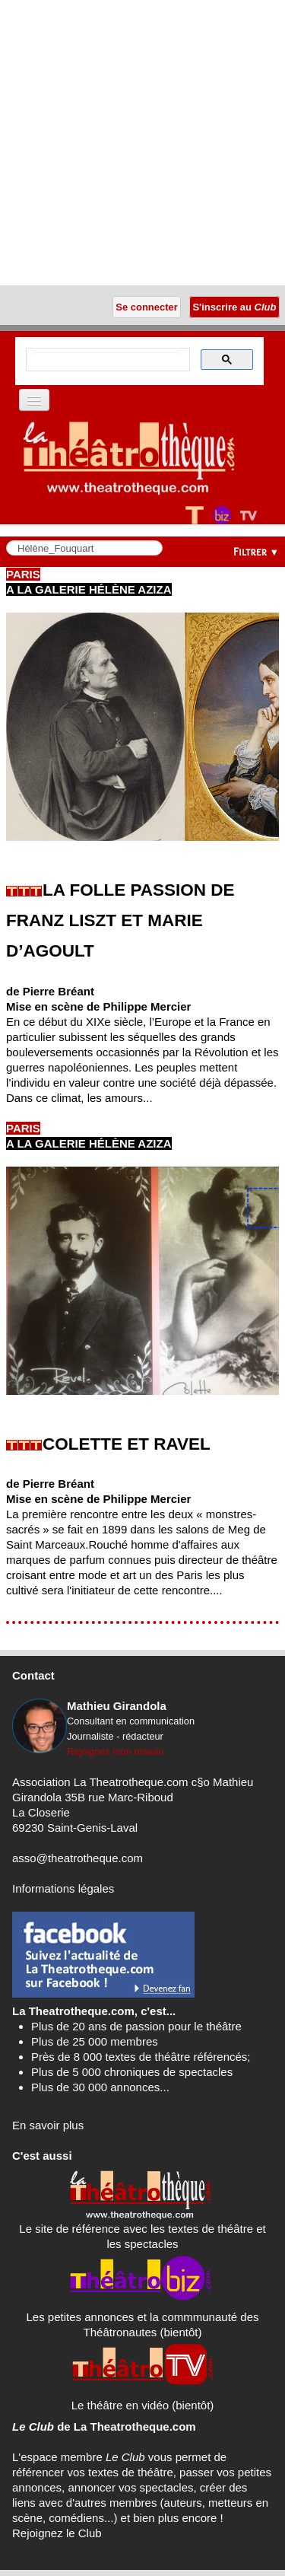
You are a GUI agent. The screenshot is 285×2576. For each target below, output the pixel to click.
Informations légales (63, 1888)
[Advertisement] (142, 142)
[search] (106, 360)
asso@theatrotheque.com (77, 1858)
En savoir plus (48, 2125)
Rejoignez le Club (57, 2533)
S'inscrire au (234, 307)
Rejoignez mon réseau (115, 1751)
